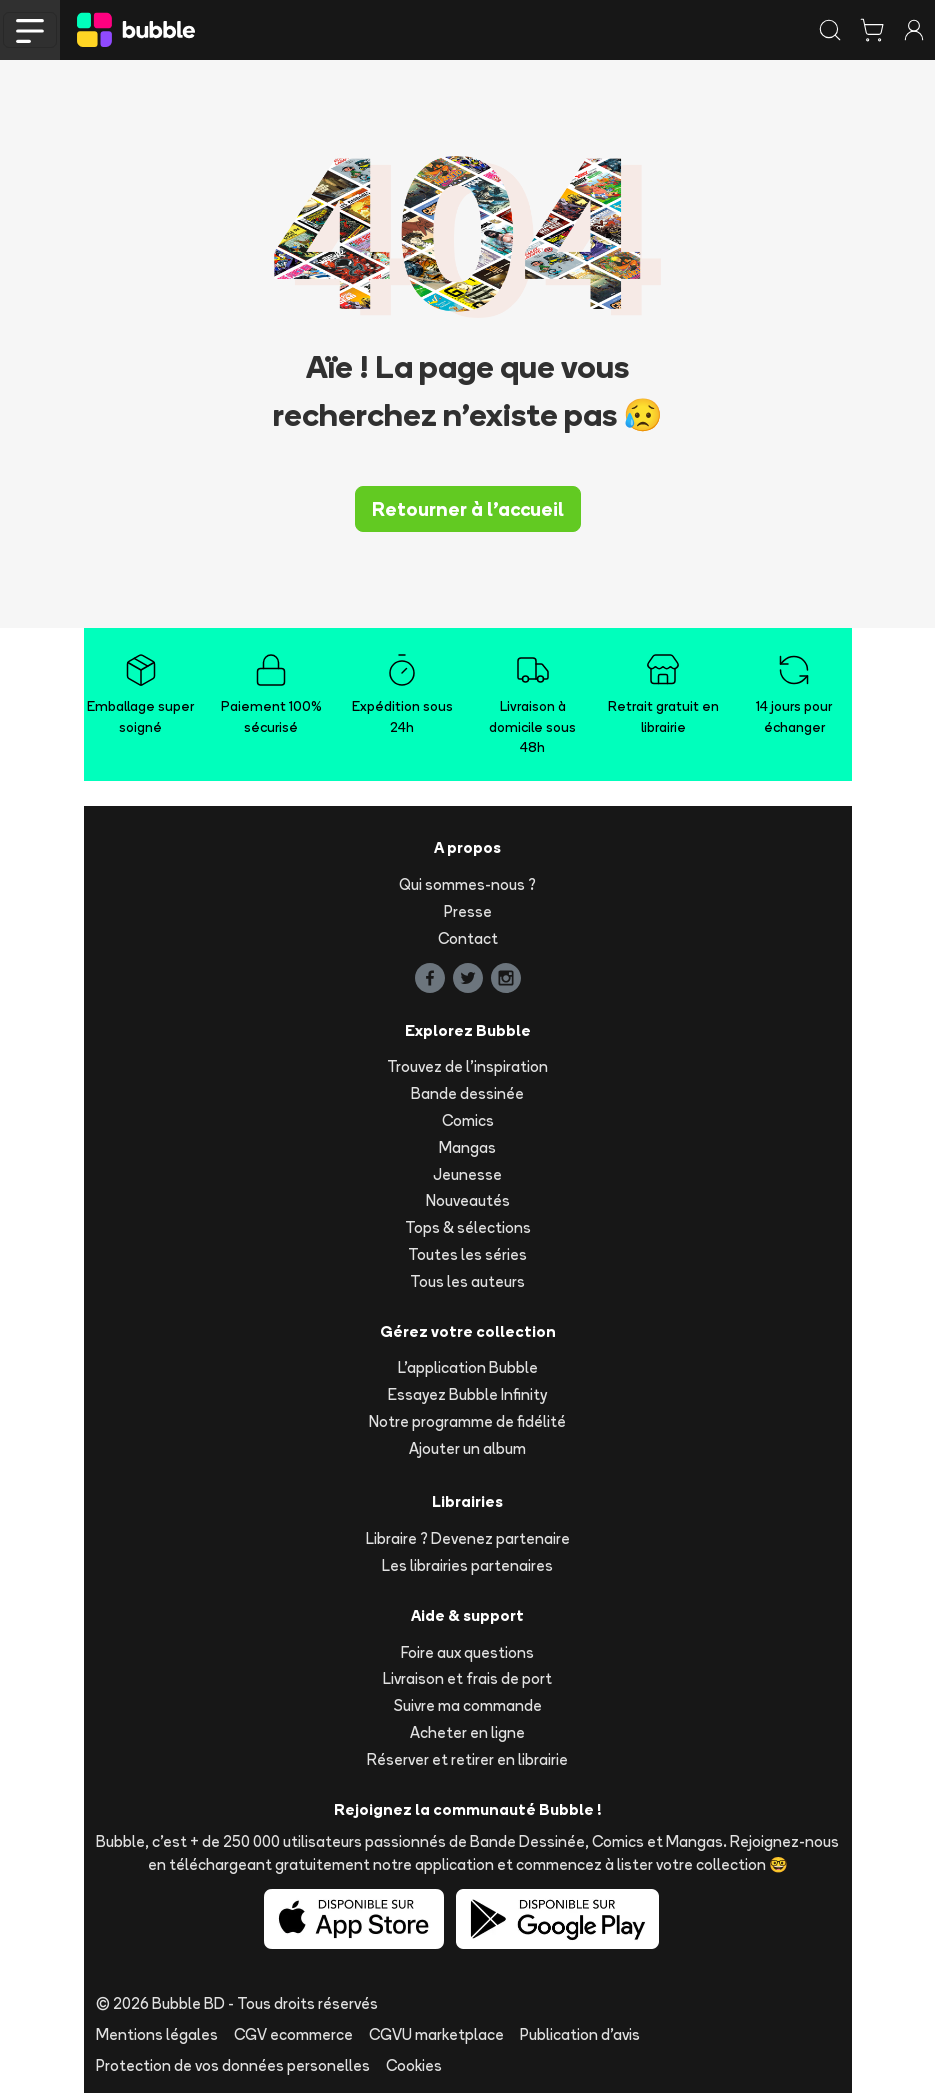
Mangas (467, 1147)
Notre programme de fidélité (467, 1421)
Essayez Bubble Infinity (467, 1394)
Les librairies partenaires (467, 1565)
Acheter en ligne (467, 1732)
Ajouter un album (467, 1448)
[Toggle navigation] (30, 30)
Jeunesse (467, 1174)
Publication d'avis (580, 2034)
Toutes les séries (467, 1254)
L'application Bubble (468, 1367)
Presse (468, 911)
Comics (468, 1120)
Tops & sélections (468, 1227)
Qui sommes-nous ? (467, 884)
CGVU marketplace (436, 2034)
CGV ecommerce (293, 2034)
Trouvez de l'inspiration (467, 1066)
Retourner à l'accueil (468, 509)
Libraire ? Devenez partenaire (468, 1538)
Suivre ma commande (468, 1705)
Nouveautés (468, 1200)
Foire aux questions (467, 1652)
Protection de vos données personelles (233, 2065)
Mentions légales (157, 2034)
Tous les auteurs (467, 1281)
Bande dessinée (467, 1093)
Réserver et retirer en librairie (467, 1759)
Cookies (414, 2065)
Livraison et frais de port (467, 1678)
